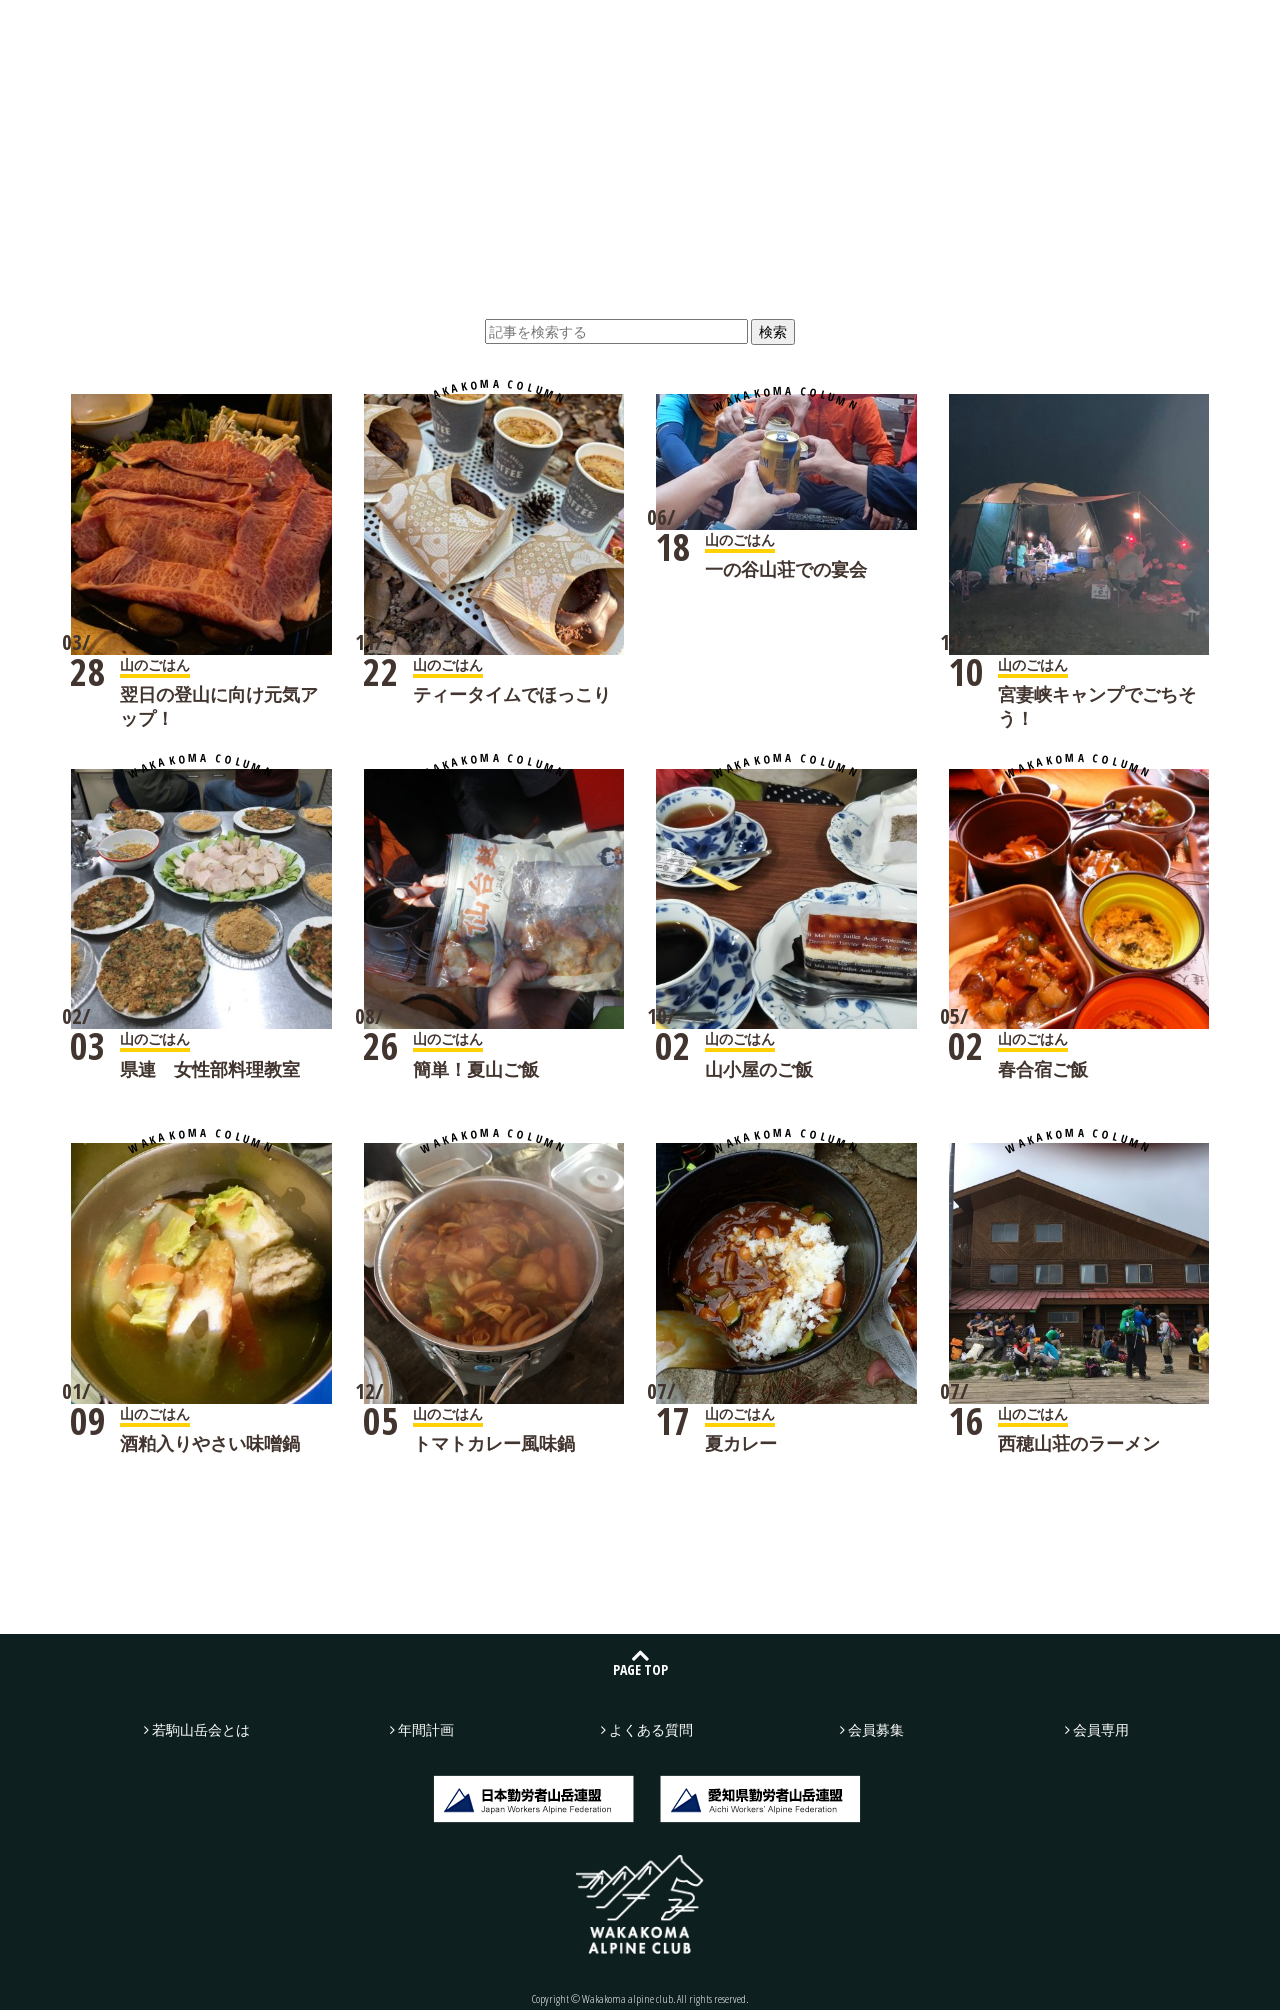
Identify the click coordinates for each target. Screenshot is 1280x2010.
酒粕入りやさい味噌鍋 (210, 1443)
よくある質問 (817, 31)
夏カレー (741, 1443)
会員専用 (1101, 1729)
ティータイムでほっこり (512, 694)
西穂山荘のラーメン (1079, 1443)
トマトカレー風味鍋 (494, 1443)
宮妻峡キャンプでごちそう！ (1097, 706)
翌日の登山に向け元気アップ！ (219, 706)
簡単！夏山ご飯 (476, 1069)
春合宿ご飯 (1043, 1069)
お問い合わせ (1046, 32)
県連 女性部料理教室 (210, 1069)
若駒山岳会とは (285, 31)
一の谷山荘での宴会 (786, 569)
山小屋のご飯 (759, 1069)
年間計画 (684, 31)
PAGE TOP (640, 1669)
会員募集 (1200, 32)
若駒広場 (551, 31)
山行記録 (418, 31)
